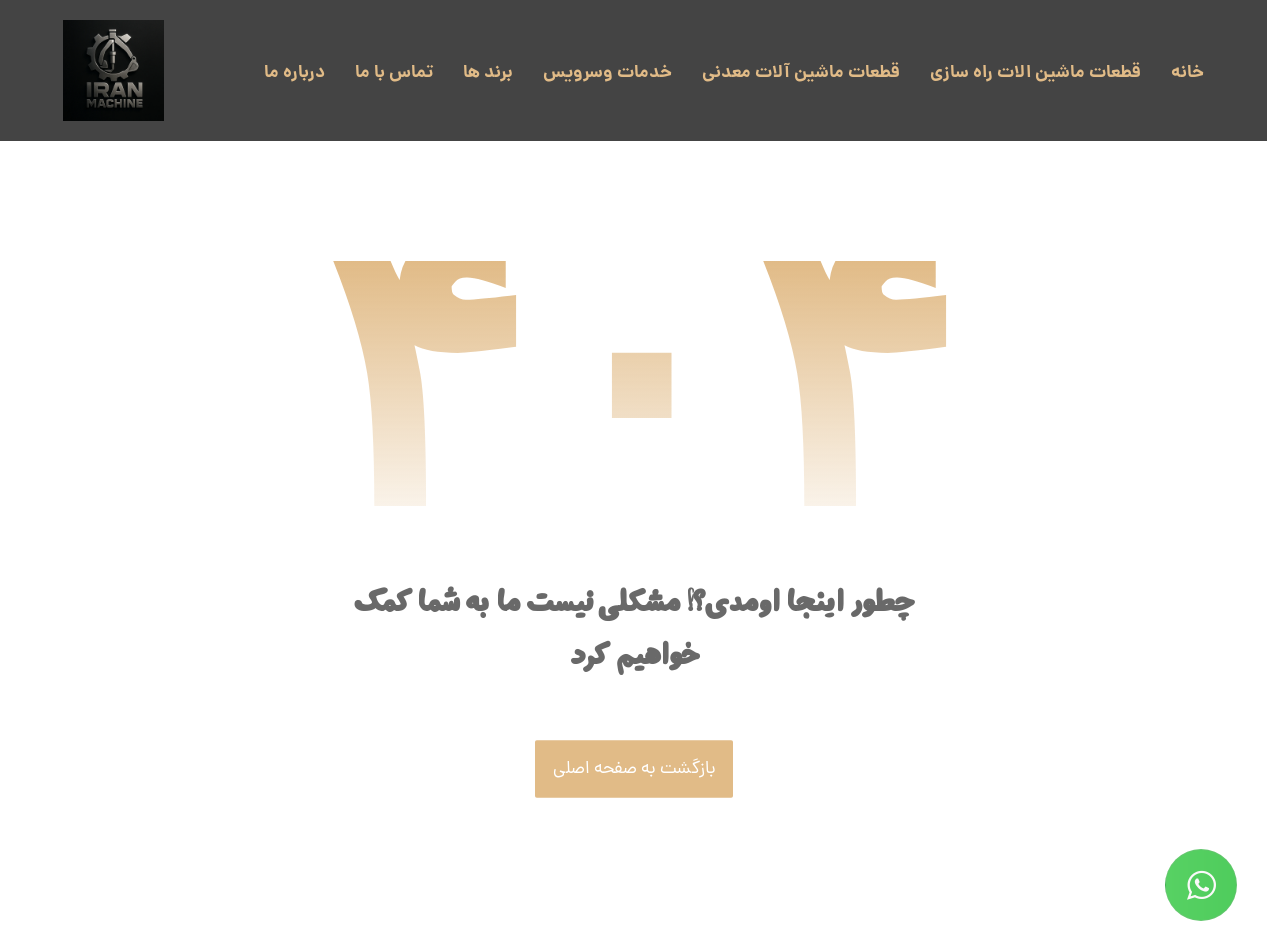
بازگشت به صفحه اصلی (634, 769)
